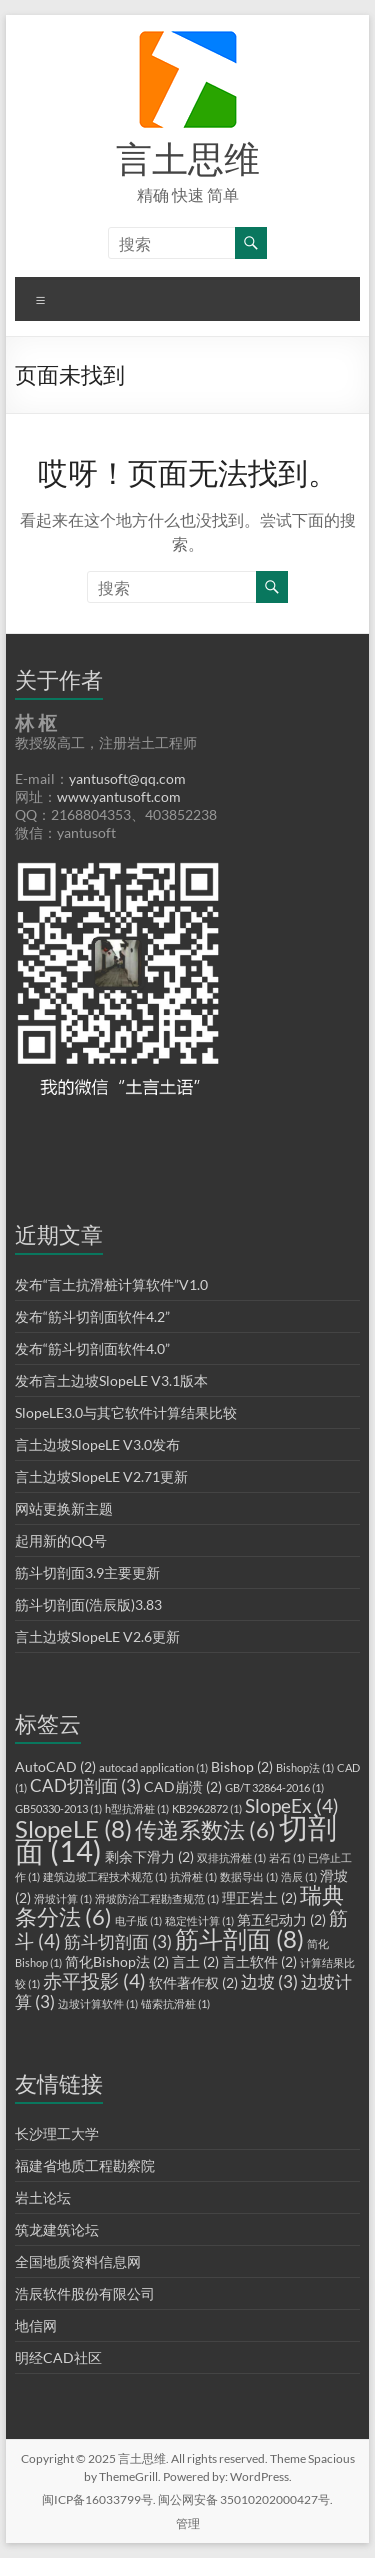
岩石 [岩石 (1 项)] (287, 1857)
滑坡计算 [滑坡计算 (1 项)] (63, 1898)
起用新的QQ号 (61, 1540)
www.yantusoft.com (119, 796)
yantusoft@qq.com (127, 778)
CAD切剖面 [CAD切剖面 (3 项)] (85, 1785)
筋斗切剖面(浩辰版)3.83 (88, 1604)
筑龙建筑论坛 (57, 2229)
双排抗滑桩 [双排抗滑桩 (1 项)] (231, 1857)
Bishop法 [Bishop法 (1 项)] (305, 1767)
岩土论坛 (43, 2197)
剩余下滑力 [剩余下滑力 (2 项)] (149, 1856)
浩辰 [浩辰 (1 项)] (299, 1876)
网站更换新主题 (64, 1508)
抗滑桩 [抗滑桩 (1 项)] (193, 1876)
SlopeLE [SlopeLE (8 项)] (73, 1828)
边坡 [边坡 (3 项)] (269, 1981)
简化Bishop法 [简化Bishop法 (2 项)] (117, 1961)
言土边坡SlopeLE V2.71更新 (101, 1476)
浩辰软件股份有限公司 (85, 2293)
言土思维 (188, 158)
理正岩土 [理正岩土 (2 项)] (259, 1897)
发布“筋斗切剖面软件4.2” (92, 1316)
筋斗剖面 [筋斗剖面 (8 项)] (239, 1938)
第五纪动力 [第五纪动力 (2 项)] (281, 1919)
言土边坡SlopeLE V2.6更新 (97, 1636)
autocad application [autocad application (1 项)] (153, 1767)
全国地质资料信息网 (78, 2261)
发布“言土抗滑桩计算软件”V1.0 (111, 1284)
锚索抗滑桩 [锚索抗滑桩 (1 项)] (175, 2003)
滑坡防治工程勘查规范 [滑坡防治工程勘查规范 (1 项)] (157, 1898)
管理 (188, 2523)
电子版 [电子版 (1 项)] (138, 1920)
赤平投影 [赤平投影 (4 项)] (94, 1980)
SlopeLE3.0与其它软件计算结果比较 (126, 1412)
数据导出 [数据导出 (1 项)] (249, 1876)
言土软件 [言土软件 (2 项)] (259, 1961)
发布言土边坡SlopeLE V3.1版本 (111, 1380)
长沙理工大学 (57, 2133)
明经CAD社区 (58, 2357)
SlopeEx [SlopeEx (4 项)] (292, 1805)
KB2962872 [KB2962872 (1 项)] (207, 1808)
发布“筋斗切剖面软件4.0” (92, 1348)
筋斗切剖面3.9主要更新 (87, 1572)
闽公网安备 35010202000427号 (244, 2499)
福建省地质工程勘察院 (85, 2165)
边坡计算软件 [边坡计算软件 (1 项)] (98, 2003)
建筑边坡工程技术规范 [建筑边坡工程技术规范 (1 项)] (105, 1876)
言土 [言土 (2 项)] (195, 1961)
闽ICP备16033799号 (97, 2499)
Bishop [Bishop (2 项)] (242, 1766)
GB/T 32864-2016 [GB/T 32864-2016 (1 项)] (274, 1787)
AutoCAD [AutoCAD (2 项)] (55, 1766)
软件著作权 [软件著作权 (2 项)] (193, 1982)
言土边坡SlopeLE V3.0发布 (97, 1444)
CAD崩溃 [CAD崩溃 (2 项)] (183, 1786)
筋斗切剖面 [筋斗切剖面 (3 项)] (118, 1941)
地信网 (36, 2325)
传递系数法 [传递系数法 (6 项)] (205, 1829)
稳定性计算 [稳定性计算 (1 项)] (199, 1920)
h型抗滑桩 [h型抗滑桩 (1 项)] (137, 1808)
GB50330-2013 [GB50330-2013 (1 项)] (58, 1808)
